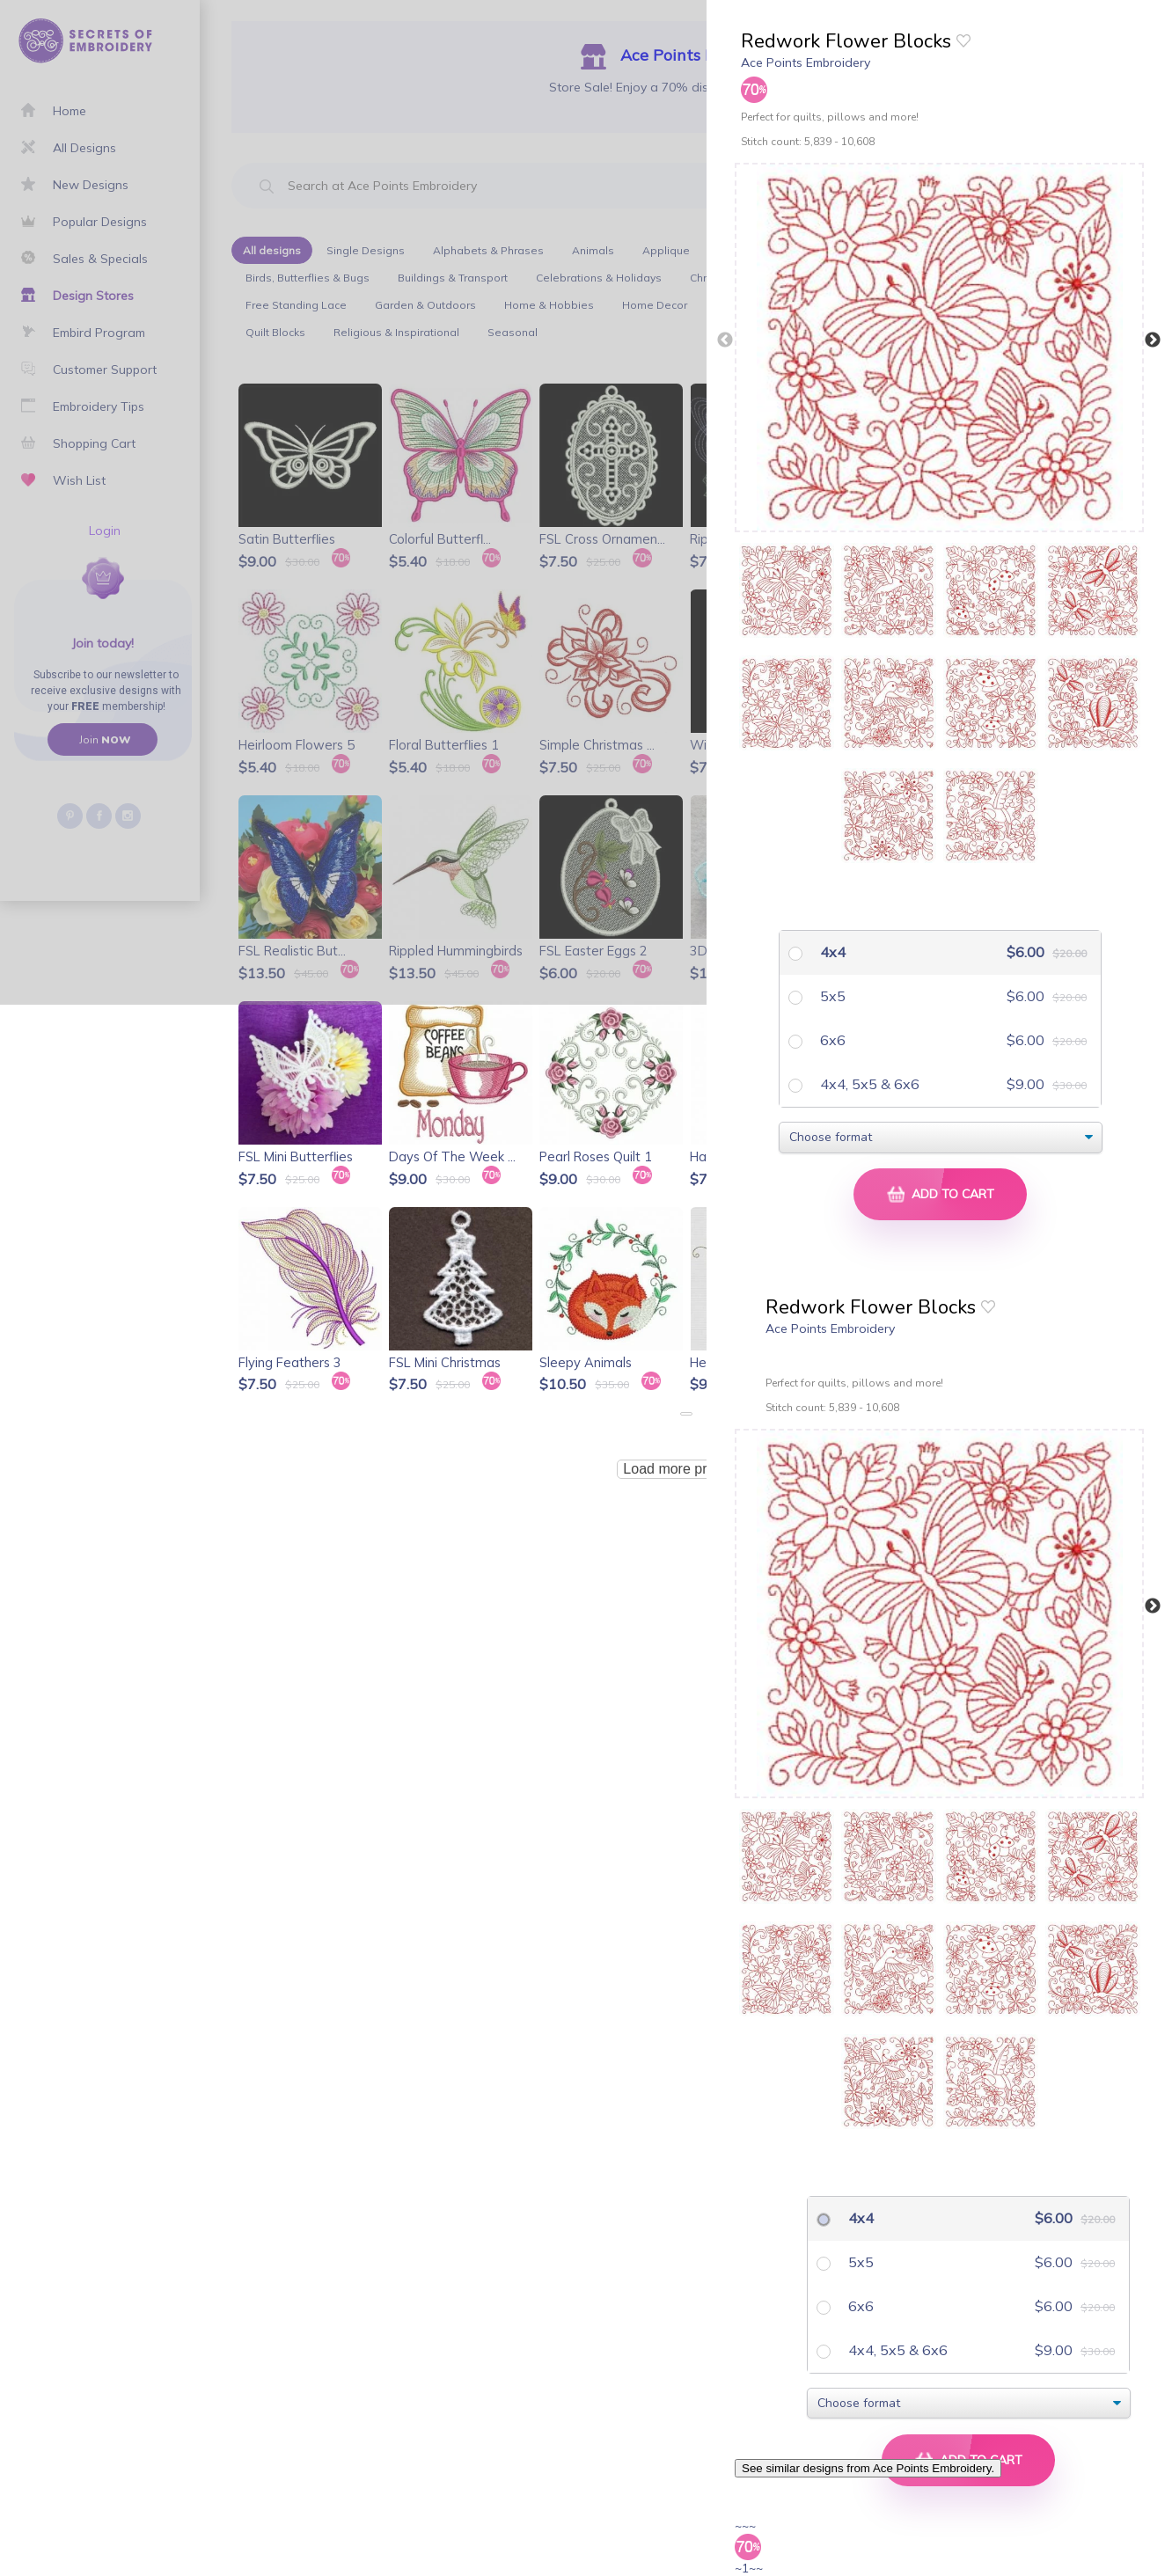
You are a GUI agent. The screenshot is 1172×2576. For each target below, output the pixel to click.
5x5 (831, 996)
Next (1152, 340)
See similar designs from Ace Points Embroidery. (868, 2468)
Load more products (685, 1468)
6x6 (831, 1040)
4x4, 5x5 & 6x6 (868, 1084)
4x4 (831, 952)
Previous (725, 340)
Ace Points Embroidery (805, 62)
